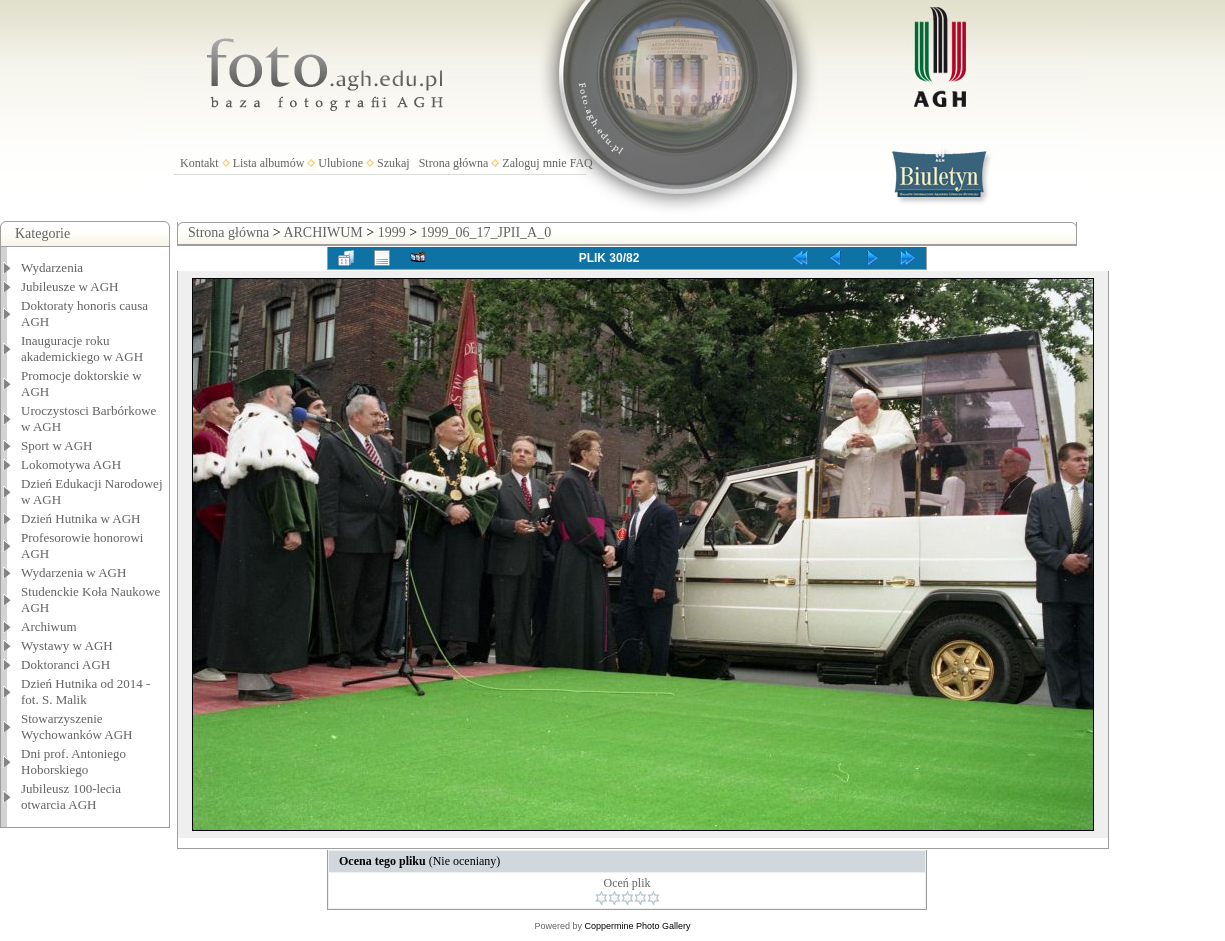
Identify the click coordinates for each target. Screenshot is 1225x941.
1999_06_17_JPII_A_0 (486, 232)
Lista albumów (269, 163)
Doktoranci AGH (65, 664)
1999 (392, 232)
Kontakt (199, 163)
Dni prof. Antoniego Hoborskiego (73, 761)
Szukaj (393, 163)
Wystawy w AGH (67, 645)
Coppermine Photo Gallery (637, 926)
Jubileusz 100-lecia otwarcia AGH (71, 796)
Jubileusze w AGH (70, 286)
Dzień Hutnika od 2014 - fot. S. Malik (85, 691)
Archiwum (49, 626)
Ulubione (340, 163)
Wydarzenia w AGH (73, 572)
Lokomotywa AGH (71, 464)
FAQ (581, 163)
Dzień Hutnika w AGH (81, 518)
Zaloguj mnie (534, 163)
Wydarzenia (52, 267)
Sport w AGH (57, 445)
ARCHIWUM (322, 232)
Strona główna (454, 163)
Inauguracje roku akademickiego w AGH (82, 348)
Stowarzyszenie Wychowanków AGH (77, 726)
